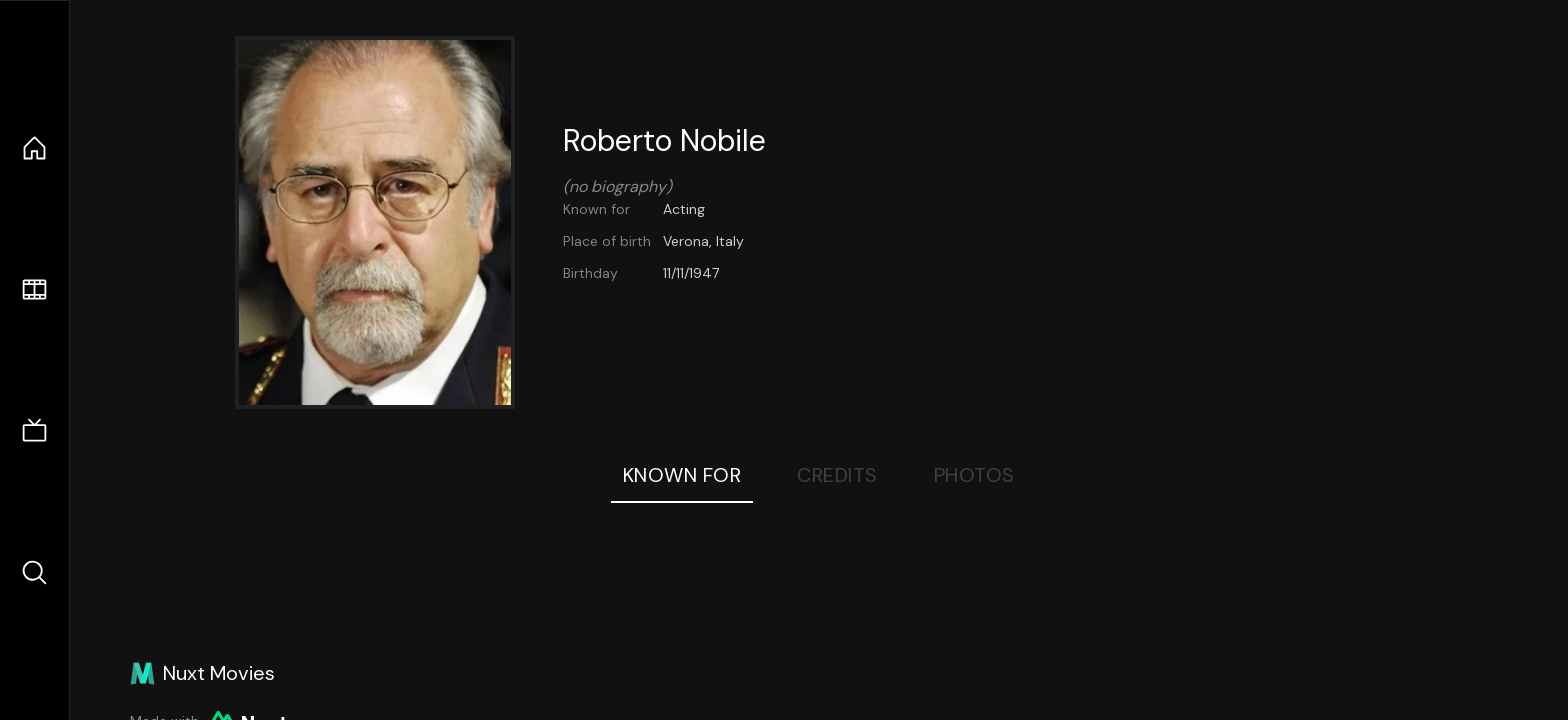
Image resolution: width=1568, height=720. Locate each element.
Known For (682, 475)
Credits (837, 475)
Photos (974, 475)
